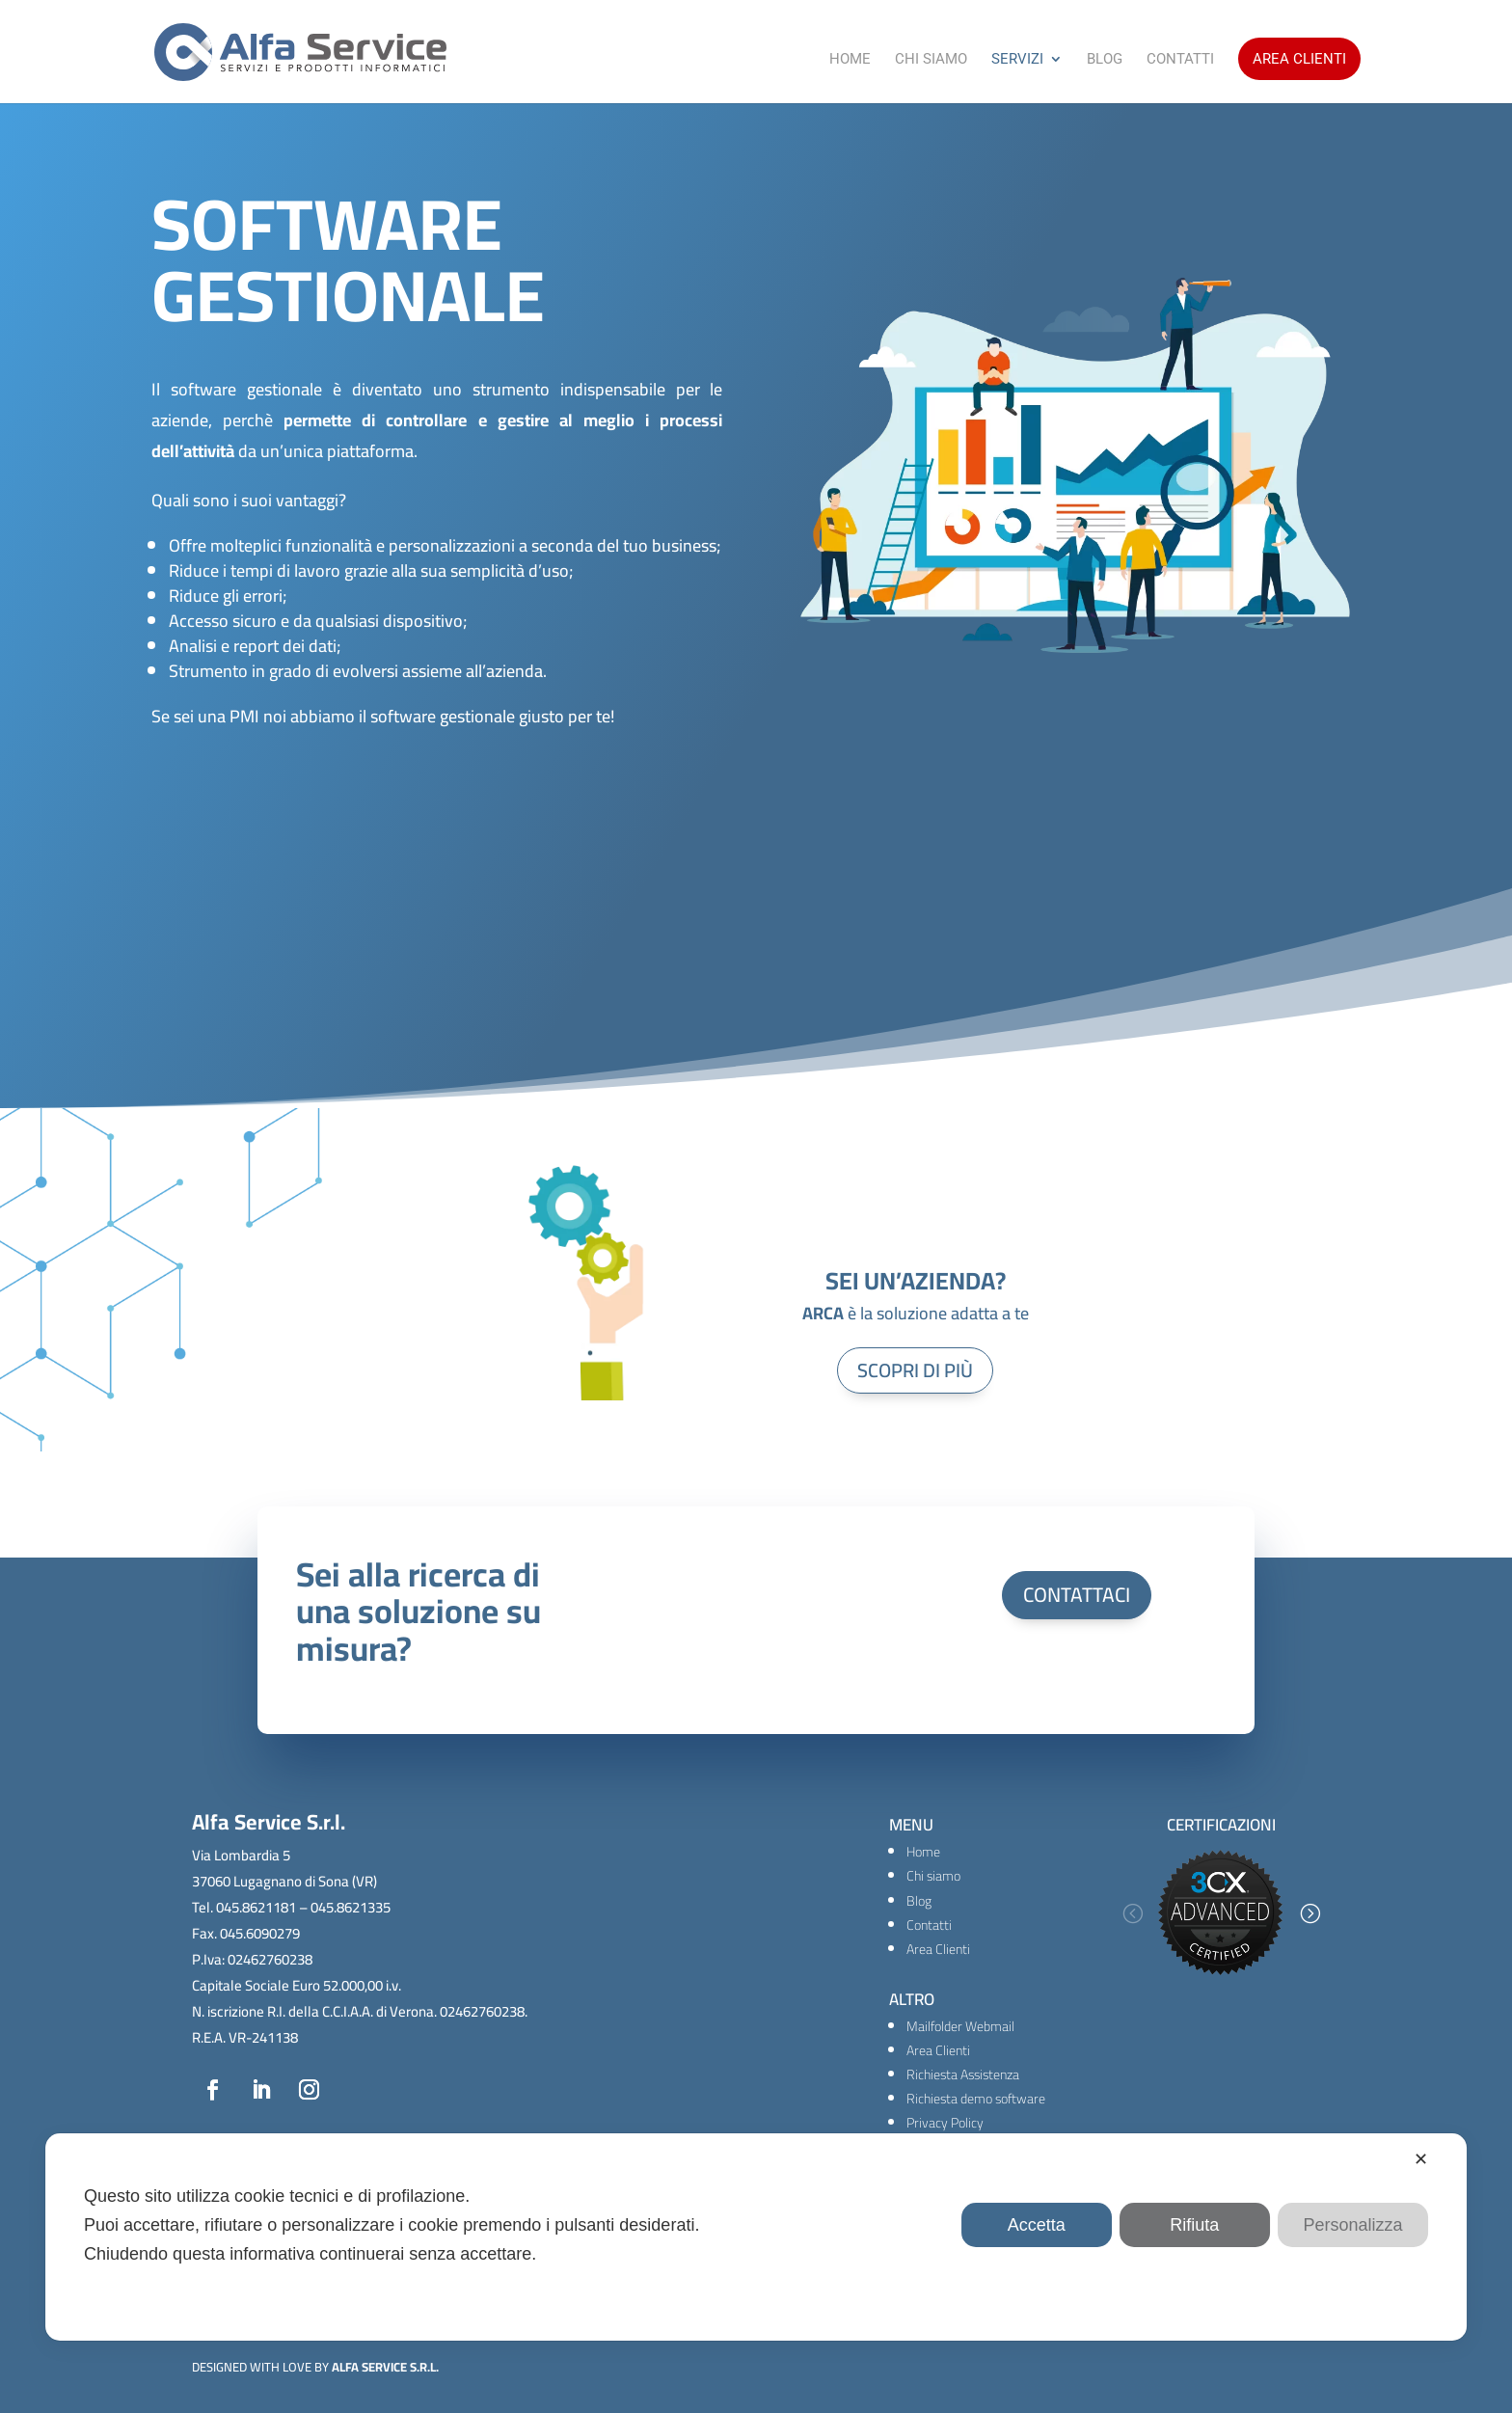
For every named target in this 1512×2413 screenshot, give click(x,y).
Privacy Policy (945, 2122)
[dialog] (756, 2237)
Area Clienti (1299, 59)
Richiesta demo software (975, 2098)
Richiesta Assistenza (962, 2074)
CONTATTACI (1076, 1594)
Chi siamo (933, 1875)
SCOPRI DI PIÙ (915, 1370)
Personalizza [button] (1352, 2225)
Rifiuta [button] (1194, 2225)
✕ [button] (1421, 2159)
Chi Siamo (931, 60)
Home (850, 60)
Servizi (1017, 60)
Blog (1104, 60)
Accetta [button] (1037, 2225)
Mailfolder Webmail (960, 2026)
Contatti (1180, 60)
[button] (1132, 1913)
